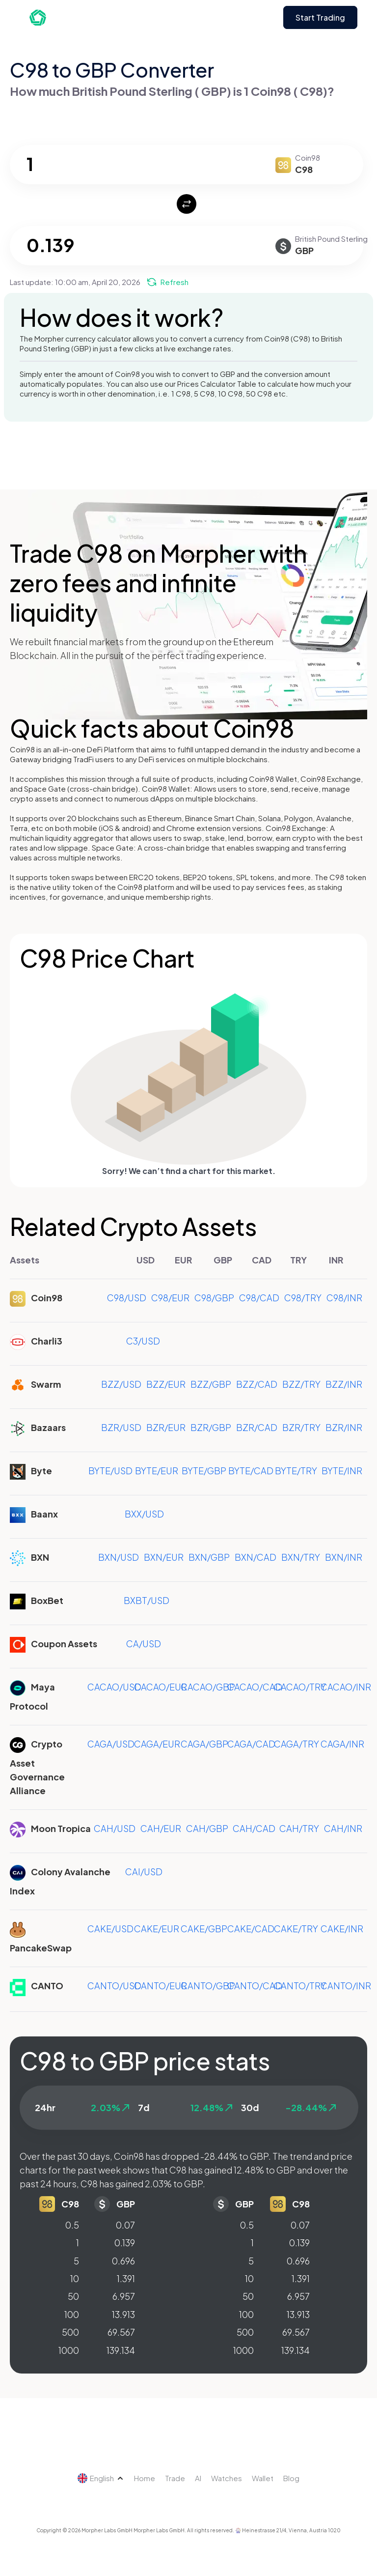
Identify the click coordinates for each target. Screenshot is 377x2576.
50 (73, 2296)
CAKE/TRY (296, 1928)
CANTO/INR (346, 1985)
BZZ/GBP (210, 1384)
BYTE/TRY (296, 1470)
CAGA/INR (342, 1743)
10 (74, 2278)
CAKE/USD (110, 1928)
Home (144, 2478)
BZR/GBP (210, 1427)
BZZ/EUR (166, 1384)
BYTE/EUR (156, 1470)
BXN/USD (118, 1557)
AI (198, 2478)
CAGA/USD (111, 1743)
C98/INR (344, 1297)
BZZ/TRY (301, 1384)
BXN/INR (343, 1557)
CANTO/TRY (300, 1985)
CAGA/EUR (157, 1743)
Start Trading (320, 17)
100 (71, 2314)
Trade (175, 2478)
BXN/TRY (300, 1557)
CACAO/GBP (208, 1686)
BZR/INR (343, 1427)
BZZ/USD (121, 1384)
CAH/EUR (160, 1828)
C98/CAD (259, 1297)
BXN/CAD (255, 1557)
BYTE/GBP (204, 1470)
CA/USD (143, 1643)
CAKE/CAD (250, 1928)
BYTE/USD (110, 1470)
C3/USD (143, 1340)
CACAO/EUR (160, 1686)
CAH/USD (114, 1828)
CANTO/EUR (160, 1985)
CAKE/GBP (204, 1928)
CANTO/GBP (208, 1985)
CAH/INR (343, 1828)
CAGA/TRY (296, 1743)
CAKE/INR (342, 1928)
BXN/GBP (209, 1557)
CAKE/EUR (156, 1928)
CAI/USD (143, 1871)
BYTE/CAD (250, 1470)
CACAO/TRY (300, 1686)
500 (70, 2332)
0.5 (72, 2225)
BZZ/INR (343, 1384)
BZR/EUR (166, 1427)
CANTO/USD (114, 1985)
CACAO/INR (346, 1686)
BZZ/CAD (256, 1384)
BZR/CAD (256, 1427)
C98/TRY (303, 1297)
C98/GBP (214, 1297)
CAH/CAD (254, 1828)
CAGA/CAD (251, 1743)
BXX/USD (144, 1513)
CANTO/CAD (254, 1985)
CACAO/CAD (254, 1686)
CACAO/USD (114, 1686)
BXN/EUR (164, 1557)
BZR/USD (121, 1427)
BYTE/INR (342, 1470)
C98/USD (126, 1297)
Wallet (262, 2478)
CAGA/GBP (204, 1743)
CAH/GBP (207, 1828)
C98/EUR (170, 1297)
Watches (226, 2478)
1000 (68, 2350)
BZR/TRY (301, 1427)
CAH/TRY (299, 1828)
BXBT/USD (146, 1600)
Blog (291, 2478)
